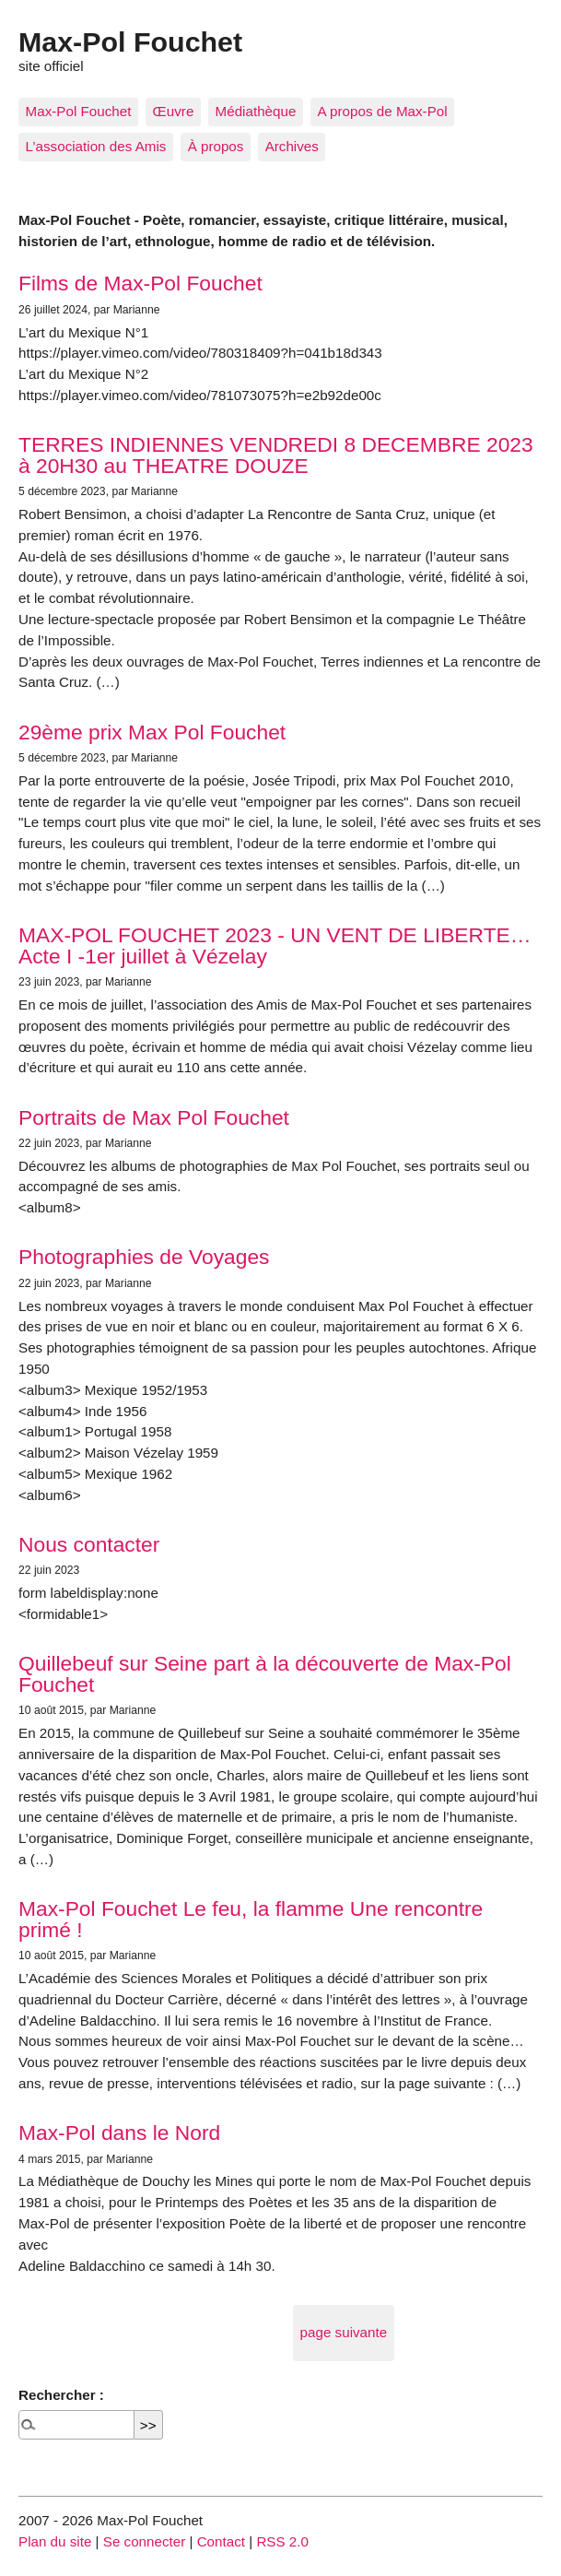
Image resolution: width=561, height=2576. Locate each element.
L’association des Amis (96, 146)
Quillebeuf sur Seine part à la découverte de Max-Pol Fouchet (264, 1673)
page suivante (344, 2332)
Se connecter (144, 2541)
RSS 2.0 (282, 2541)
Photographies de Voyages (144, 1257)
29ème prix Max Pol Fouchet (152, 732)
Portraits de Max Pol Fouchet (153, 1117)
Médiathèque (256, 111)
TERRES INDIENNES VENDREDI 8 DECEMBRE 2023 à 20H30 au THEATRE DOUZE (275, 455)
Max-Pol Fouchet (79, 111)
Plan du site (54, 2541)
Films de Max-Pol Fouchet (140, 283)
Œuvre (173, 111)
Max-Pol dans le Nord (119, 2133)
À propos (216, 146)
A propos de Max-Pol (383, 111)
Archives (292, 146)
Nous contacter (88, 1544)
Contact (221, 2541)
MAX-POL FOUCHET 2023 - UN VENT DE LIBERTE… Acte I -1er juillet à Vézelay (275, 945)
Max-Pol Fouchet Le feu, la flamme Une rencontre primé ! (250, 1919)
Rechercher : (61, 2395)
